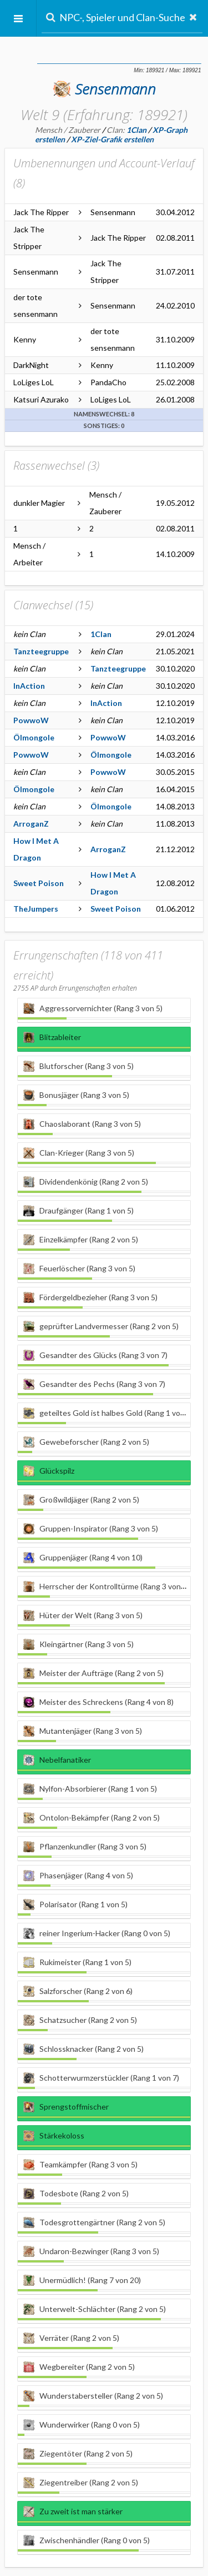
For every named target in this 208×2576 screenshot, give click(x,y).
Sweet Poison (38, 883)
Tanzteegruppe (41, 651)
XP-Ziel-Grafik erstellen (112, 139)
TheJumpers (35, 908)
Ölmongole (33, 737)
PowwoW (31, 720)
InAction (29, 685)
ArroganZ (31, 823)
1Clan (100, 634)
